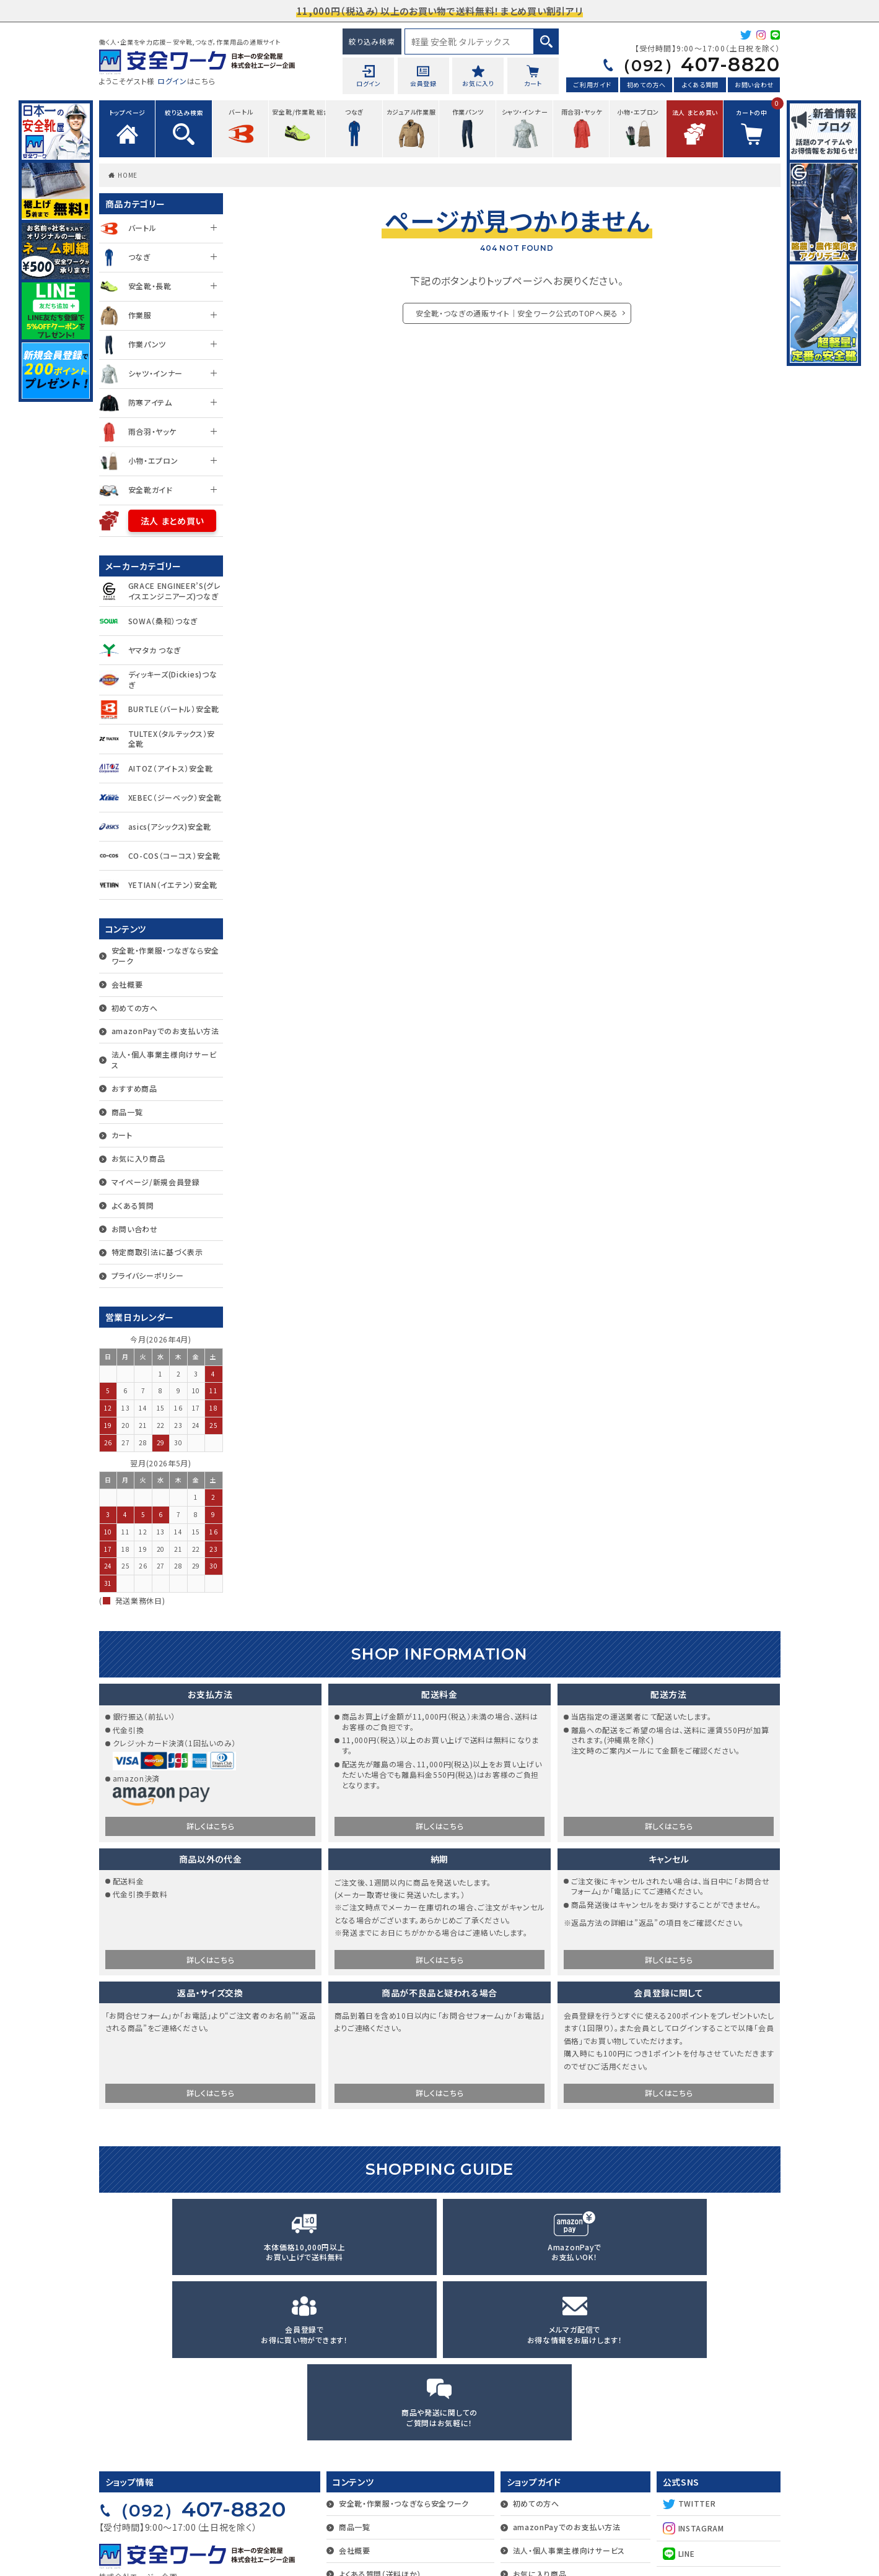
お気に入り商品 (138, 1158)
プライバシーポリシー (148, 1275)
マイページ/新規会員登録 (156, 1182)
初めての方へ (646, 85)
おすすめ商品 (134, 1088)
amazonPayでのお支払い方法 (165, 1030)
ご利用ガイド (592, 85)
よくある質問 (700, 85)
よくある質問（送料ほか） (380, 2414)
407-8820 (688, 65)
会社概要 (127, 984)
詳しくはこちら (210, 1827)
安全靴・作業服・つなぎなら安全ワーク (166, 955)
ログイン (172, 81)
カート (122, 1134)
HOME (128, 175)
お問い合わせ (754, 85)
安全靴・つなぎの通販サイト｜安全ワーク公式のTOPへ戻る (517, 313)
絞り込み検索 (372, 41)
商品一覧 (127, 1112)
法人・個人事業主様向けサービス (164, 1059)
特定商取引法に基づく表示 (157, 1252)
